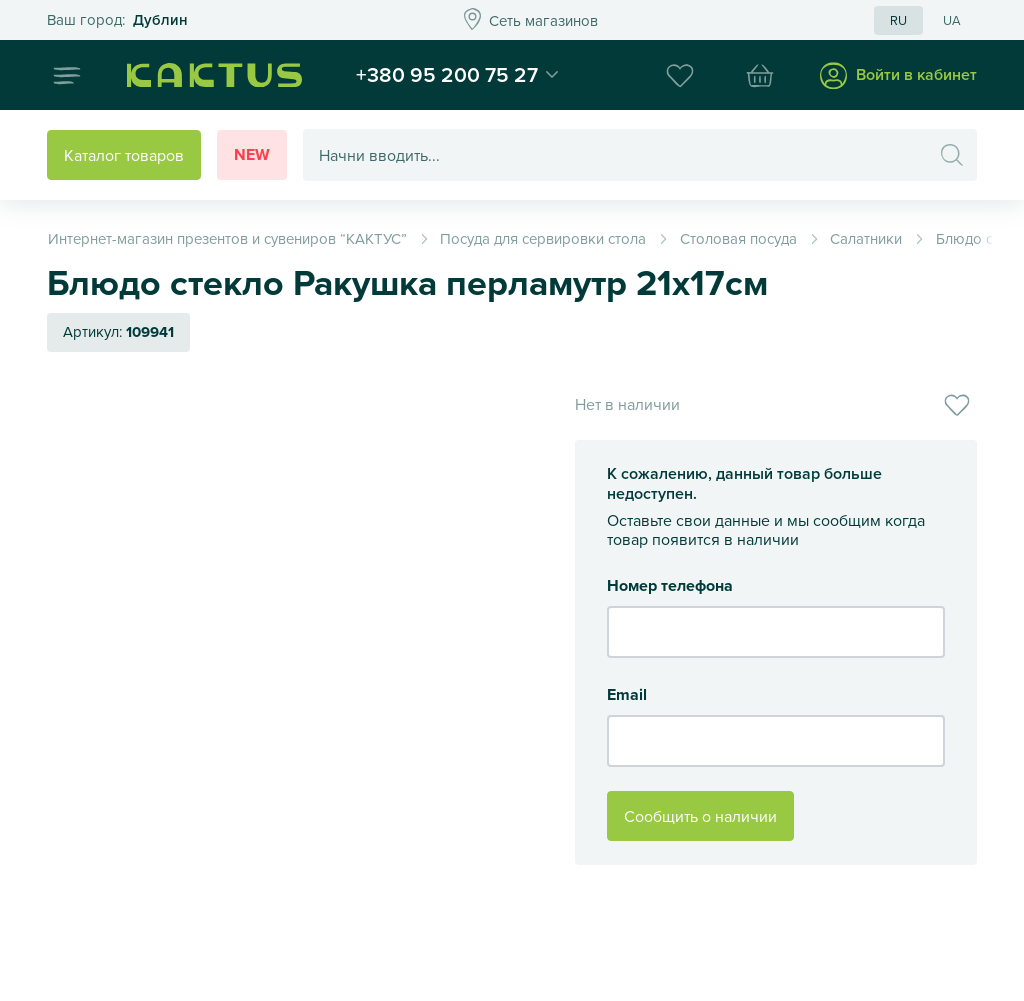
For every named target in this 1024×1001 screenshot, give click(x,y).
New (252, 154)
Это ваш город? (117, 20)
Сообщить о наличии (700, 816)
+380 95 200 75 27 (447, 74)
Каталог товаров (124, 155)
